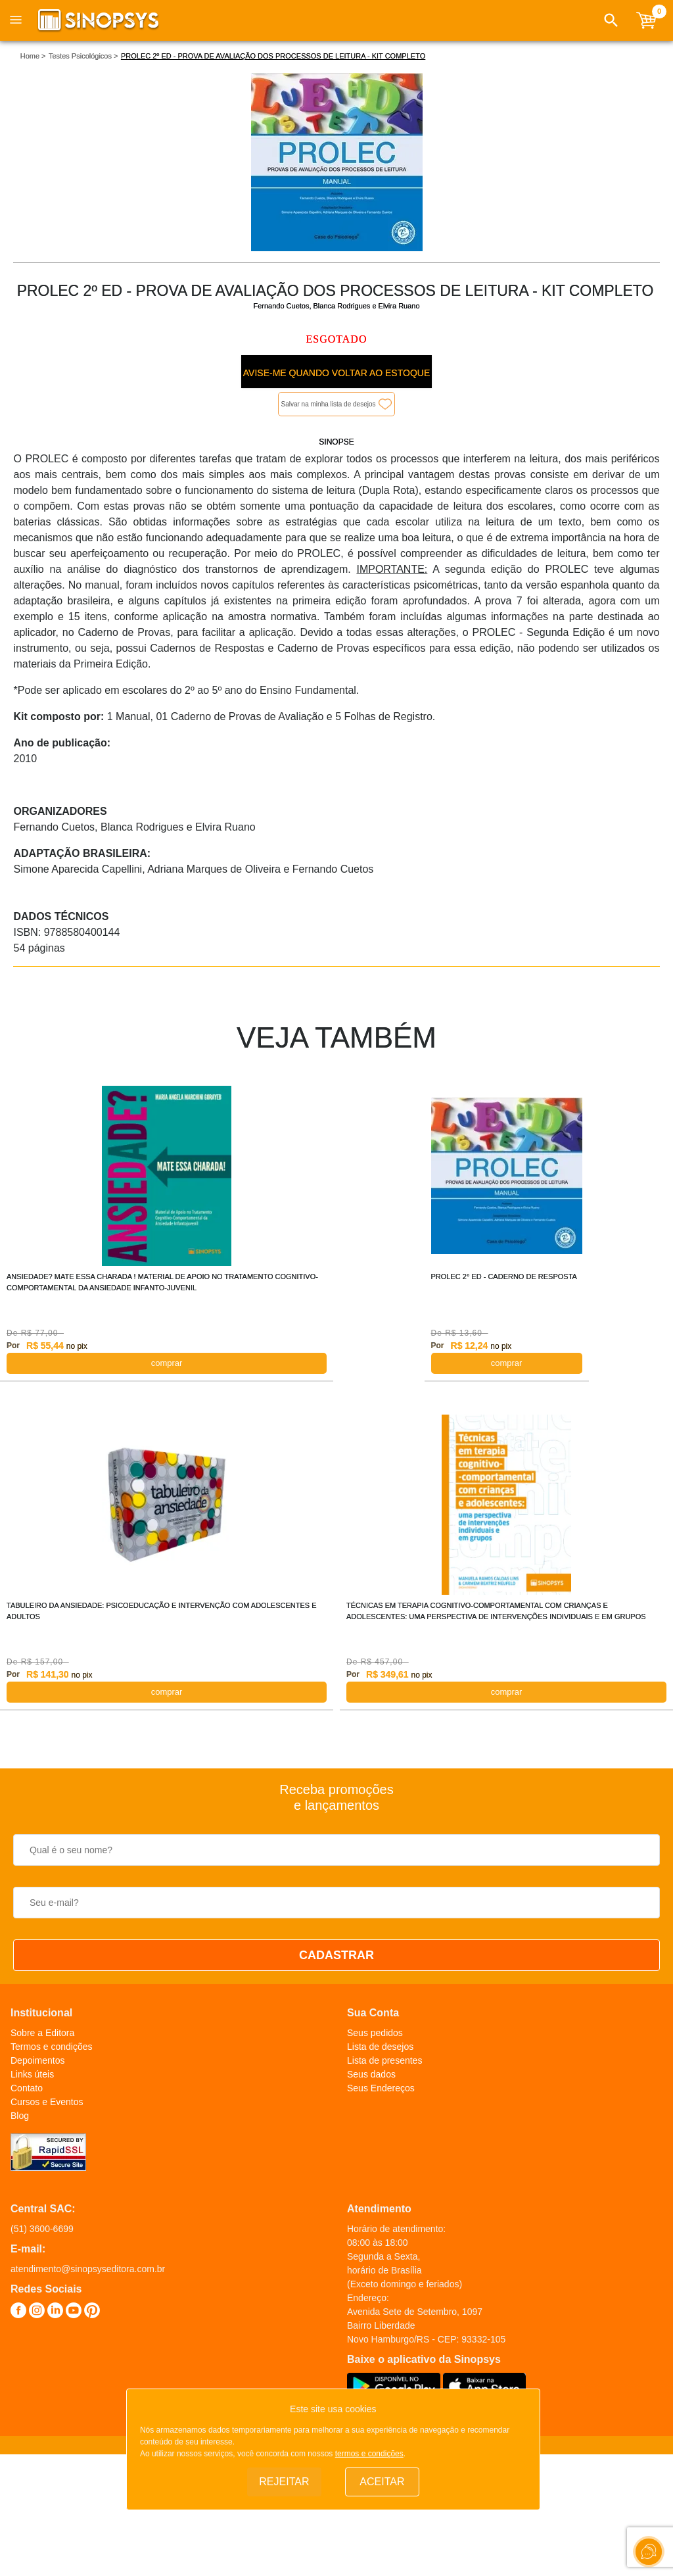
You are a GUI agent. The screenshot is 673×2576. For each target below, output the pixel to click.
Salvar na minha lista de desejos (328, 404)
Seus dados (371, 2074)
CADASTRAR (336, 1955)
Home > (33, 56)
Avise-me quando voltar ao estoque (336, 373)
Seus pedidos (375, 2033)
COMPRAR (167, 1363)
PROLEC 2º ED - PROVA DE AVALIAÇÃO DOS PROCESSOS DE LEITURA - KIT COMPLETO (273, 56)
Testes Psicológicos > (83, 56)
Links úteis (32, 2074)
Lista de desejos (380, 2046)
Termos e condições (52, 2046)
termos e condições (369, 2453)
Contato (27, 2088)
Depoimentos (38, 2060)
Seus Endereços (381, 2088)
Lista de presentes (384, 2060)
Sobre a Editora (42, 2033)
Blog (20, 2115)
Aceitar (382, 2481)
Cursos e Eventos (47, 2102)
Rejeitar (284, 2481)
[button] (611, 20)
